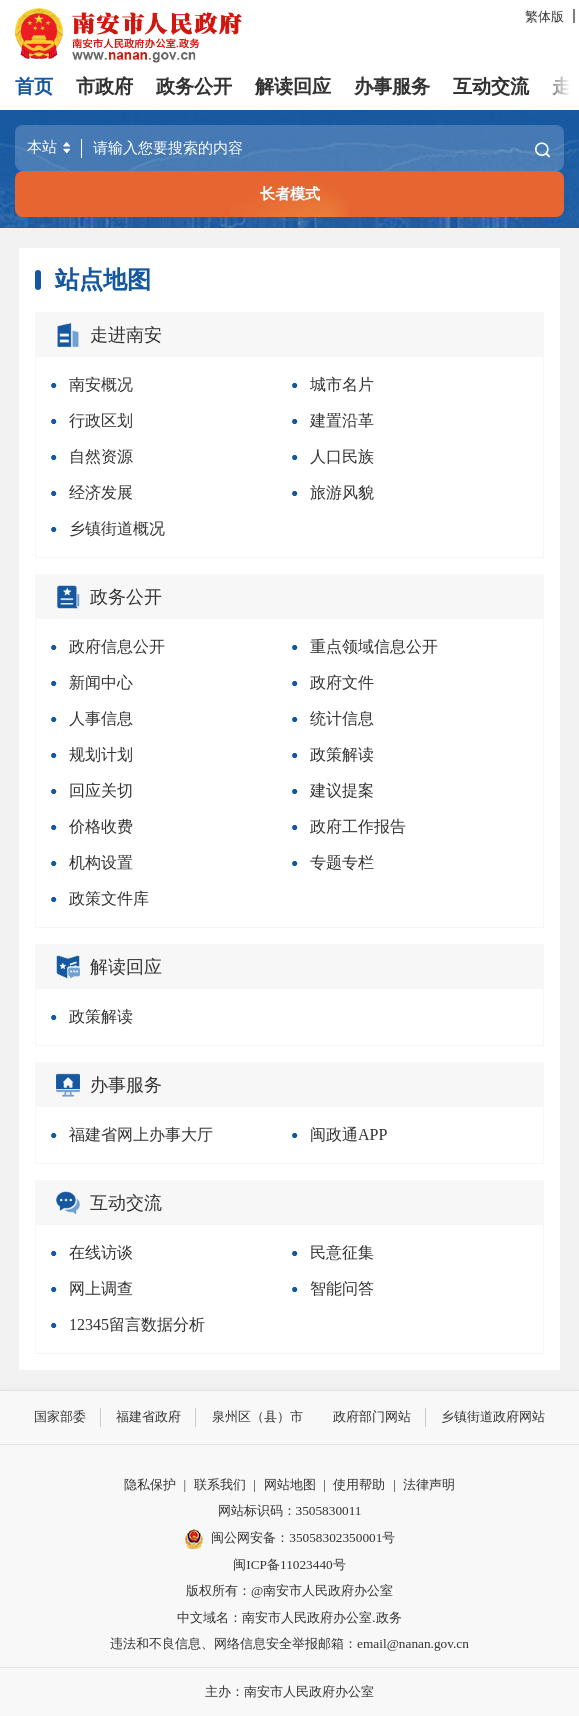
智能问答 (342, 1288)
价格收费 (101, 826)
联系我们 (220, 1484)
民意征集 (342, 1252)
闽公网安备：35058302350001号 (290, 1539)
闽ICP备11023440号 (289, 1564)
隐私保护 (150, 1484)
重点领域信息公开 (374, 646)
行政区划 (101, 420)
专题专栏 (342, 862)
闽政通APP (348, 1134)
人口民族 (342, 456)
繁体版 (544, 16)
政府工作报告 (358, 826)
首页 (34, 86)
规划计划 (101, 754)
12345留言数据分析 (137, 1324)
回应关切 (101, 790)
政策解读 (342, 754)
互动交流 (491, 86)
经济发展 (101, 492)
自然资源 (101, 456)
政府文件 (342, 682)
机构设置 (101, 862)
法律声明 (429, 1484)
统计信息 (342, 718)
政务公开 (194, 86)
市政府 (104, 86)
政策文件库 (109, 898)
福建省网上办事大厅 (141, 1134)
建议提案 (342, 790)
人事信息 (101, 718)
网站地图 (290, 1484)
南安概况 (101, 384)
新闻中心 (101, 682)
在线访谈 (101, 1252)
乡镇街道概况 (117, 528)
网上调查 (101, 1288)
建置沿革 (342, 420)
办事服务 (392, 86)
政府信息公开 (117, 646)
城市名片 (342, 384)
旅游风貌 (342, 492)
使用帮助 (359, 1484)
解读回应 (293, 86)
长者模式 (290, 193)
